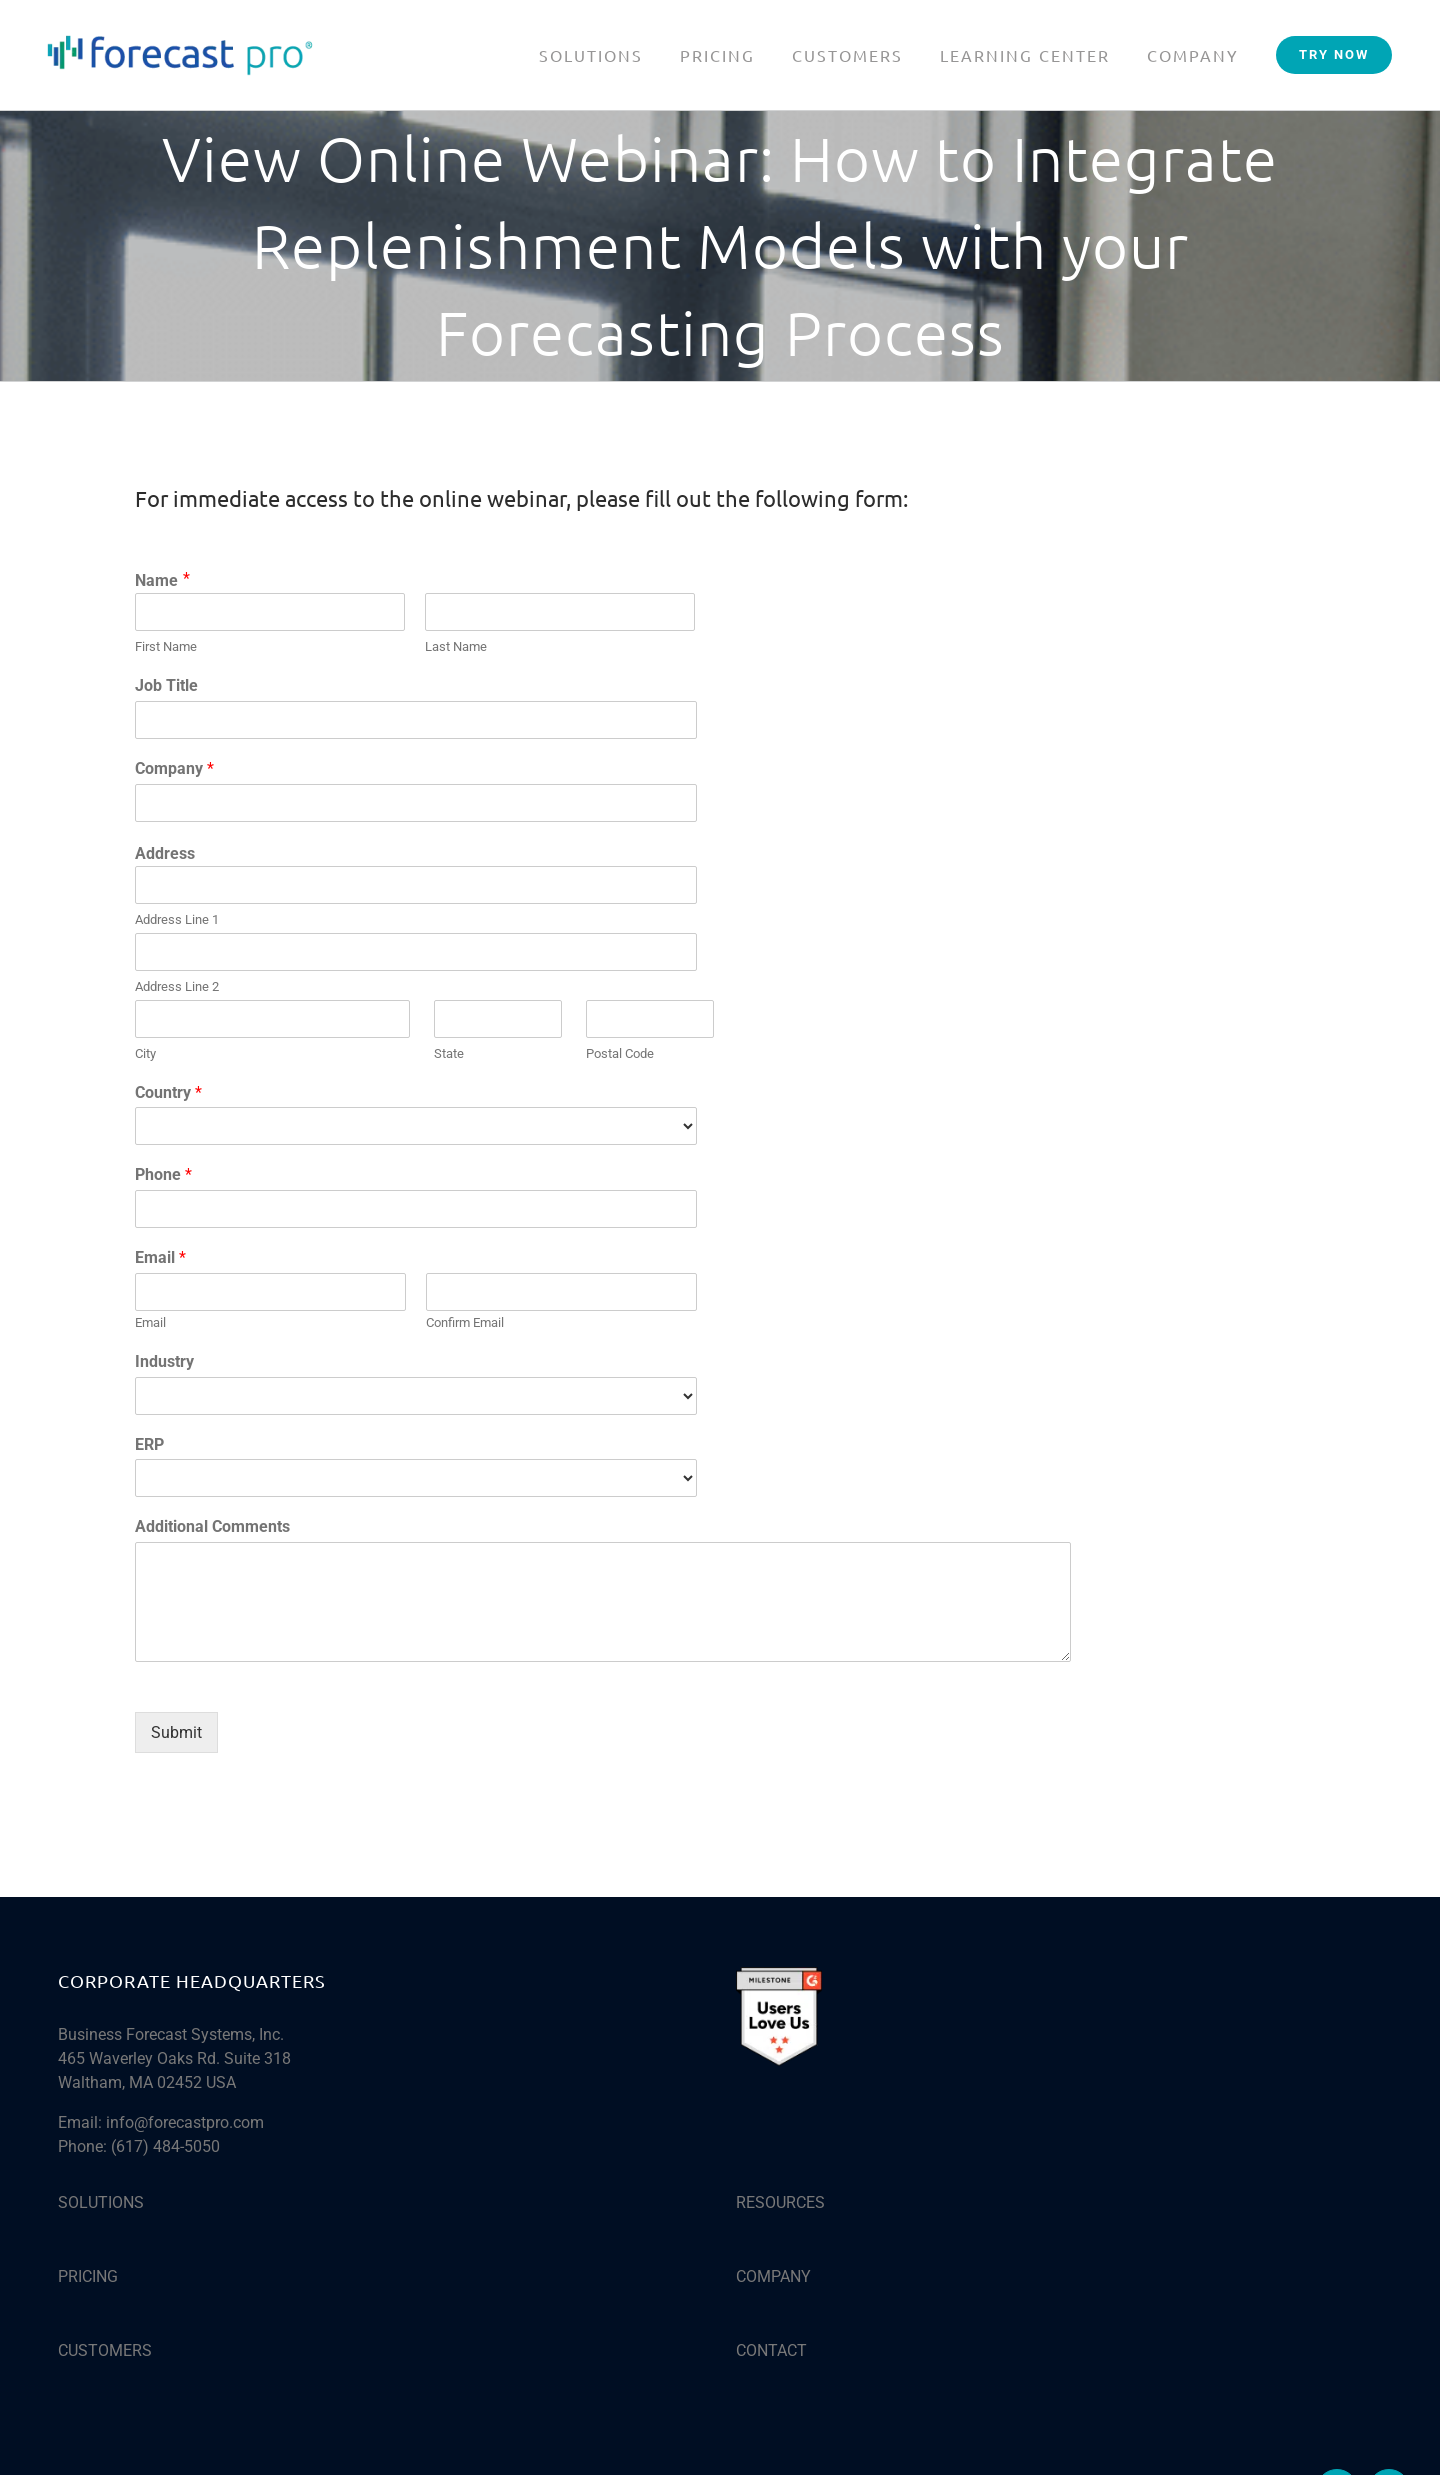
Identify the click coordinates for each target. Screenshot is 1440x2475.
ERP (149, 1444)
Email (160, 1257)
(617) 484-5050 (165, 2146)
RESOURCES (780, 2202)
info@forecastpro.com (185, 2122)
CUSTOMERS (105, 2350)
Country (168, 1092)
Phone (163, 1174)
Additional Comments (212, 1526)
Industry (164, 1361)
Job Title (166, 685)
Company (174, 768)
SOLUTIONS (101, 2202)
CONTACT (771, 2350)
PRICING (88, 2276)
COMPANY (773, 2276)
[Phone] (416, 1209)
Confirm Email (465, 1322)
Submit (176, 1732)
